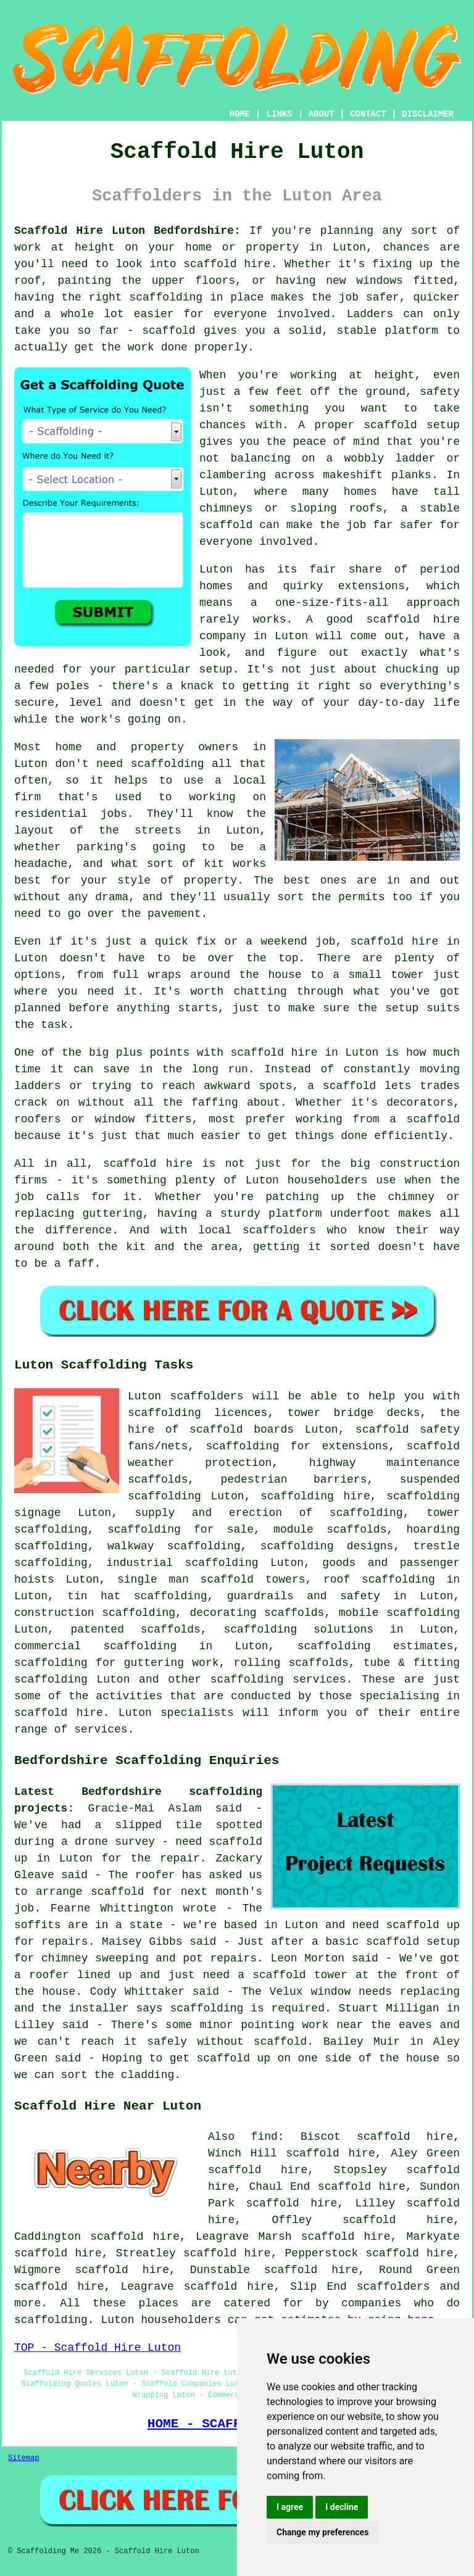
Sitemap (23, 2458)
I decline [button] (341, 2507)
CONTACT (368, 114)
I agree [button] (289, 2507)
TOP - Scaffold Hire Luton (97, 2348)
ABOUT (322, 114)
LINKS (279, 114)
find (264, 2137)
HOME (240, 114)
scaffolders (207, 1396)
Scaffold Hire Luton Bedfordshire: (127, 231)
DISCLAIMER (428, 114)
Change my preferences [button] (322, 2532)
